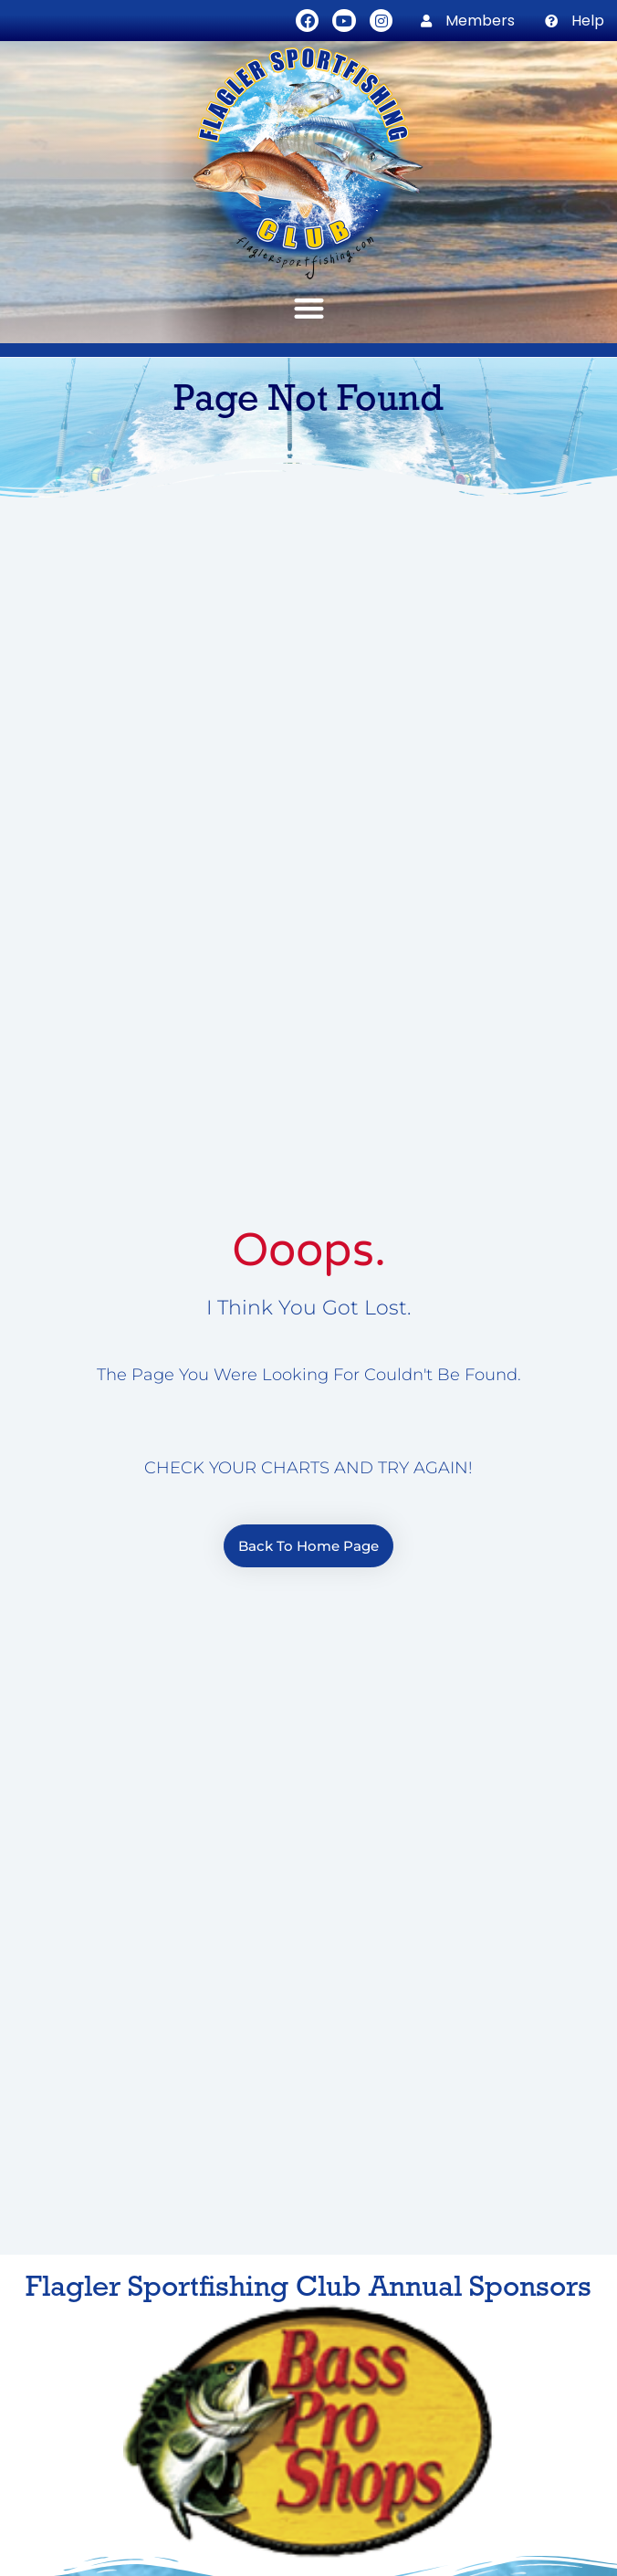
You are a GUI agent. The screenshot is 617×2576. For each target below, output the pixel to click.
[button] (308, 308)
